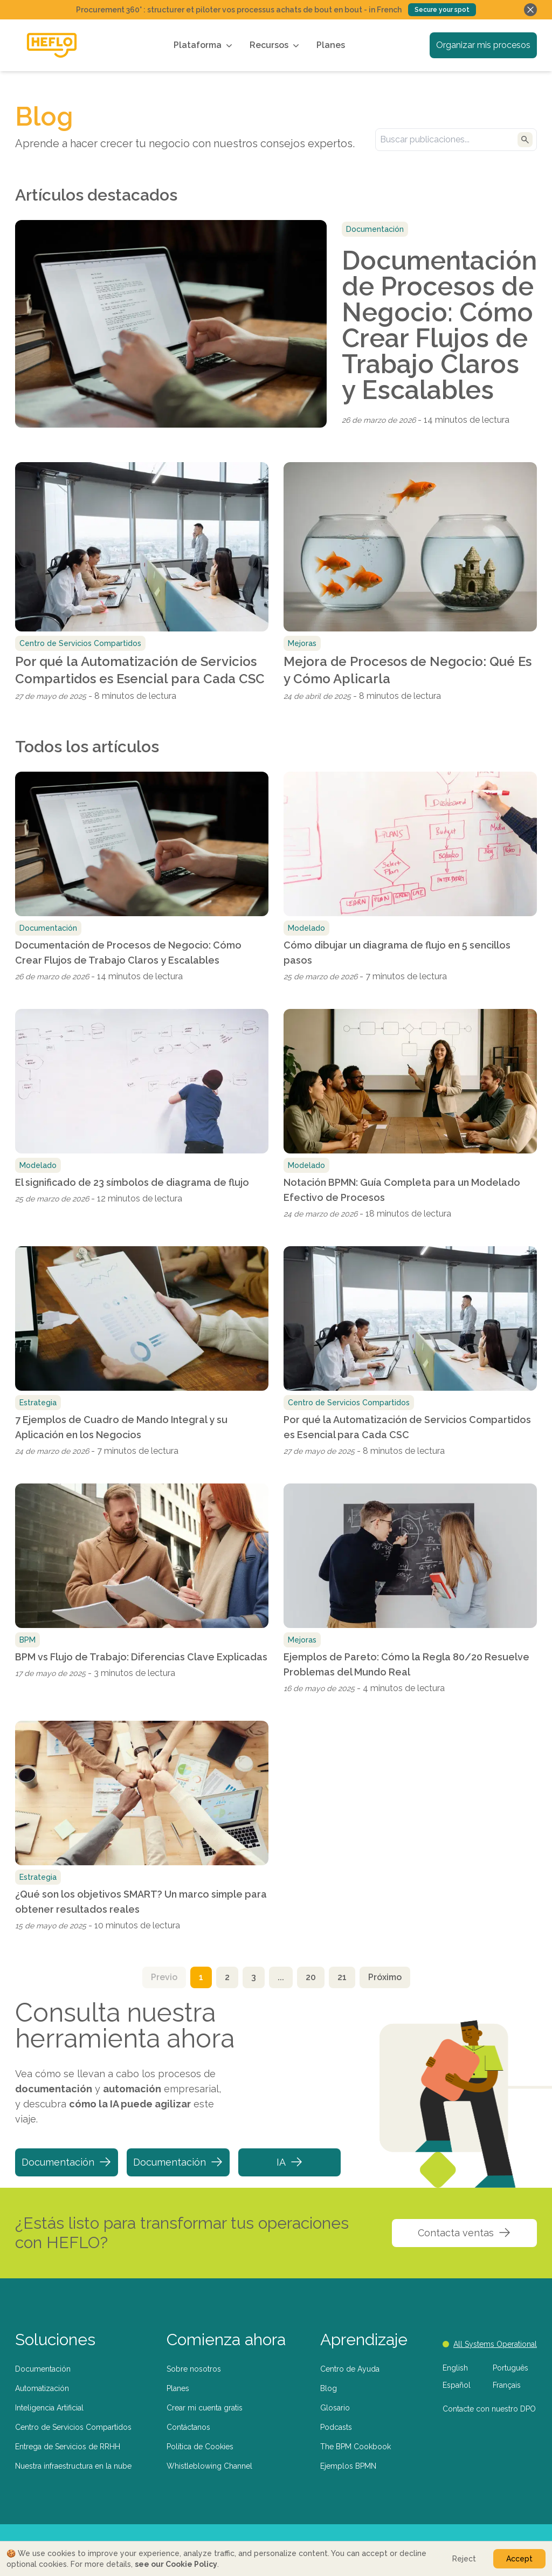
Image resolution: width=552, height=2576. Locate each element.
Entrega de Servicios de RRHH (67, 2446)
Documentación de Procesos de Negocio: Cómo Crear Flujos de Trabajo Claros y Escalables (439, 325)
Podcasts (336, 2427)
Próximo (385, 1977)
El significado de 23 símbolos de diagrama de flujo (132, 1182)
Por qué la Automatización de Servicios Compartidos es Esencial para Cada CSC (140, 670)
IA (290, 2161)
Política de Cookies (200, 2446)
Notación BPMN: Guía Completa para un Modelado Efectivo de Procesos (402, 1190)
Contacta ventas (464, 2232)
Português (510, 2368)
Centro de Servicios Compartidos (73, 2427)
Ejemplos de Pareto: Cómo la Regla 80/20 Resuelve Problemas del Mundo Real (406, 1664)
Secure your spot (442, 9)
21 (342, 1977)
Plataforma (204, 45)
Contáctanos (188, 2427)
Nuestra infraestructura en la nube (73, 2466)
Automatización (42, 2388)
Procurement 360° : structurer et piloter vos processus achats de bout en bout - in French (239, 9)
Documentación (67, 2161)
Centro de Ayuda (350, 2369)
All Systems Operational (490, 2344)
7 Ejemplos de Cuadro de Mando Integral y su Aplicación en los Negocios (121, 1427)
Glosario (335, 2407)
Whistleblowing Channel (209, 2466)
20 (311, 1977)
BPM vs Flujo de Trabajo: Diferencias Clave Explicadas (141, 1657)
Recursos (275, 45)
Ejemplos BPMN (348, 2466)
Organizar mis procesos (483, 45)
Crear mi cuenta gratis (205, 2407)
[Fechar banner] (530, 9)
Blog (328, 2388)
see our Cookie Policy (176, 2564)
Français (507, 2385)
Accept (519, 2558)
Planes (330, 45)
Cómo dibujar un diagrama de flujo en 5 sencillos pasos (397, 952)
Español (457, 2385)
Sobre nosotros (194, 2369)
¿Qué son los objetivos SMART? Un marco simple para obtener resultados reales (141, 1901)
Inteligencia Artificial (49, 2407)
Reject (464, 2558)
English (455, 2368)
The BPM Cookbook (355, 2446)
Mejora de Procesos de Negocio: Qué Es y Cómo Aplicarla (408, 670)
